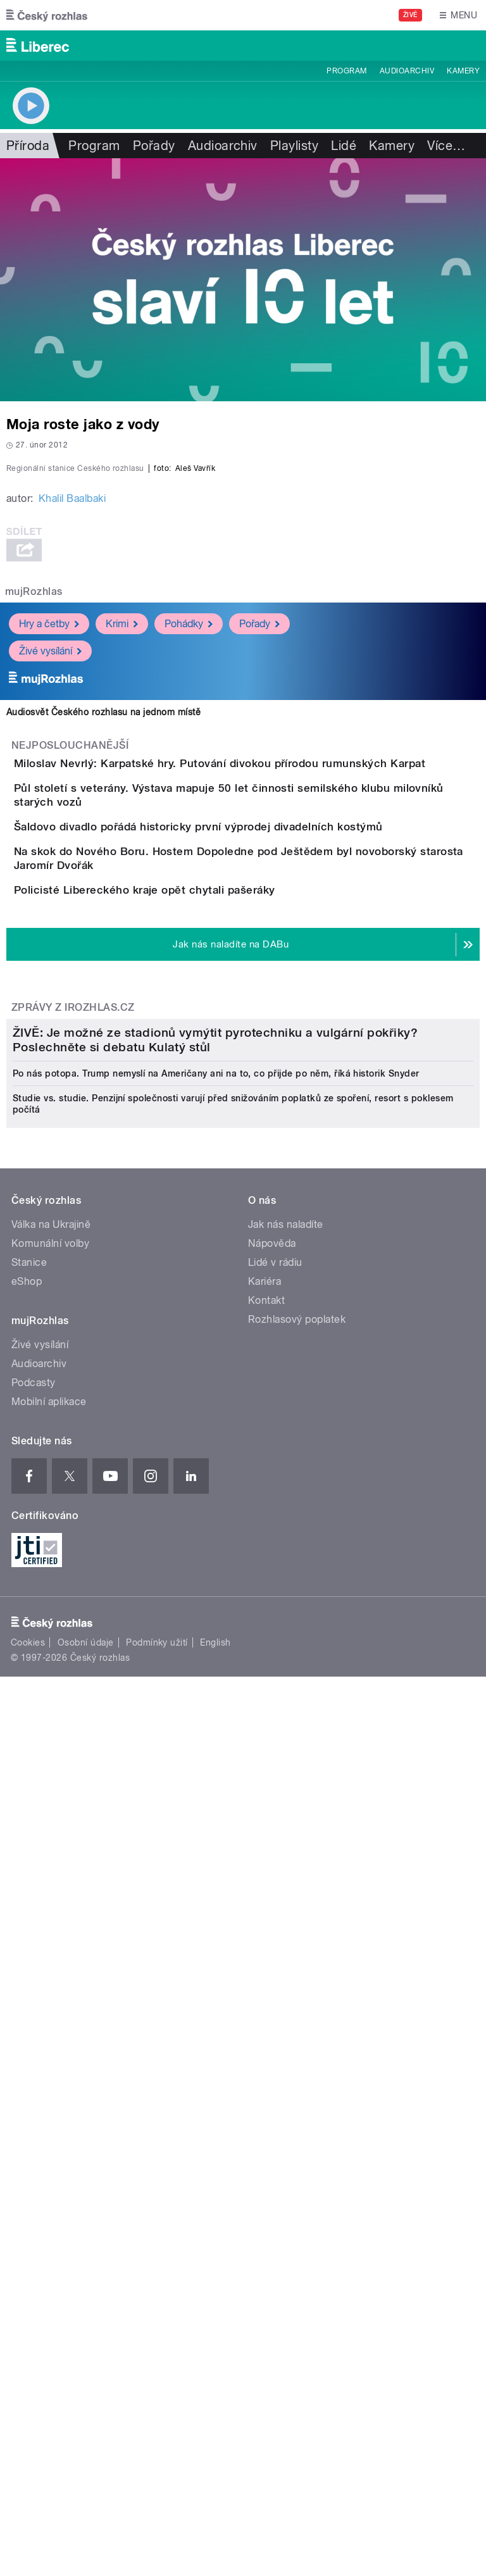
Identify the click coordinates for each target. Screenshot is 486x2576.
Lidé (343, 145)
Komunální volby (50, 1985)
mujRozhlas (34, 865)
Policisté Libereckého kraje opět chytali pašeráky (195, 1279)
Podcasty (33, 2124)
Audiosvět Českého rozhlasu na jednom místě (103, 985)
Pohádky (189, 897)
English (215, 2384)
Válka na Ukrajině (50, 1966)
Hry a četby (49, 897)
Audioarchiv (407, 70)
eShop (26, 2022)
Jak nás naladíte (285, 1966)
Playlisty (294, 145)
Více (446, 145)
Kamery (463, 70)
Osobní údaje (86, 2384)
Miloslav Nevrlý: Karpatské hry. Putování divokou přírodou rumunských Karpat (270, 1036)
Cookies (28, 2384)
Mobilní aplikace (49, 2143)
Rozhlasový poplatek (297, 2060)
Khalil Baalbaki (72, 772)
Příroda (27, 145)
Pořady (154, 145)
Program (346, 70)
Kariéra (264, 2022)
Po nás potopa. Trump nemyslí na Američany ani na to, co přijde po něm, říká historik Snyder (216, 1815)
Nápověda (272, 1985)
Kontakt (266, 2041)
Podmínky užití (157, 2384)
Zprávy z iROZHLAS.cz (73, 1433)
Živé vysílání (50, 924)
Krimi (122, 897)
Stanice (29, 2004)
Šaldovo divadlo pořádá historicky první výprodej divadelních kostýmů (249, 1158)
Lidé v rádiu (275, 2004)
